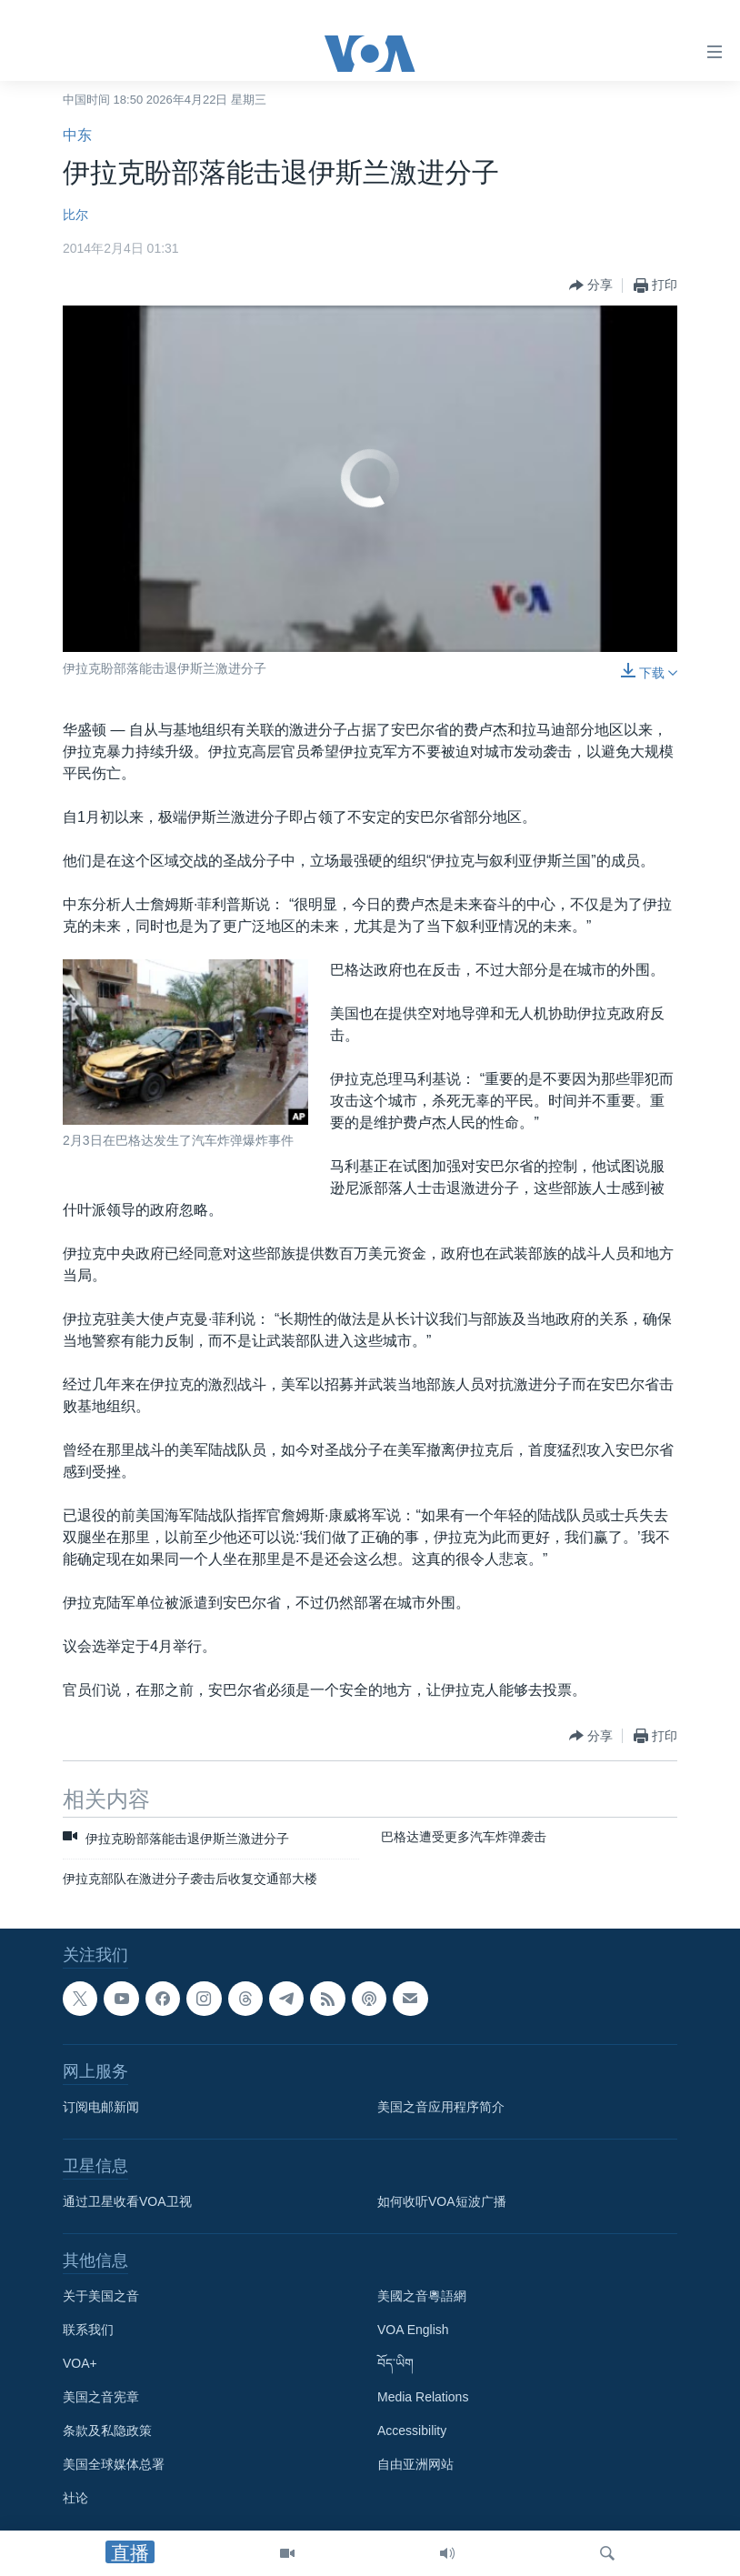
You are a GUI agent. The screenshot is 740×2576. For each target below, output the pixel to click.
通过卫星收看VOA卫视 (127, 2201)
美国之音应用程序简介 (441, 2107)
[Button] (591, 285)
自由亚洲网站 (415, 2464)
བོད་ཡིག (395, 2363)
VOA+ (80, 2363)
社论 (75, 2498)
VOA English (413, 2329)
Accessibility (411, 2430)
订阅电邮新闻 (101, 2107)
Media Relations (422, 2397)
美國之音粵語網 (421, 2296)
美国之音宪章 (101, 2397)
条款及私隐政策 (107, 2430)
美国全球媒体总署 (114, 2464)
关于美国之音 (101, 2296)
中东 (77, 135)
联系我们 (88, 2329)
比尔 (75, 214)
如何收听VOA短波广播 (441, 2201)
